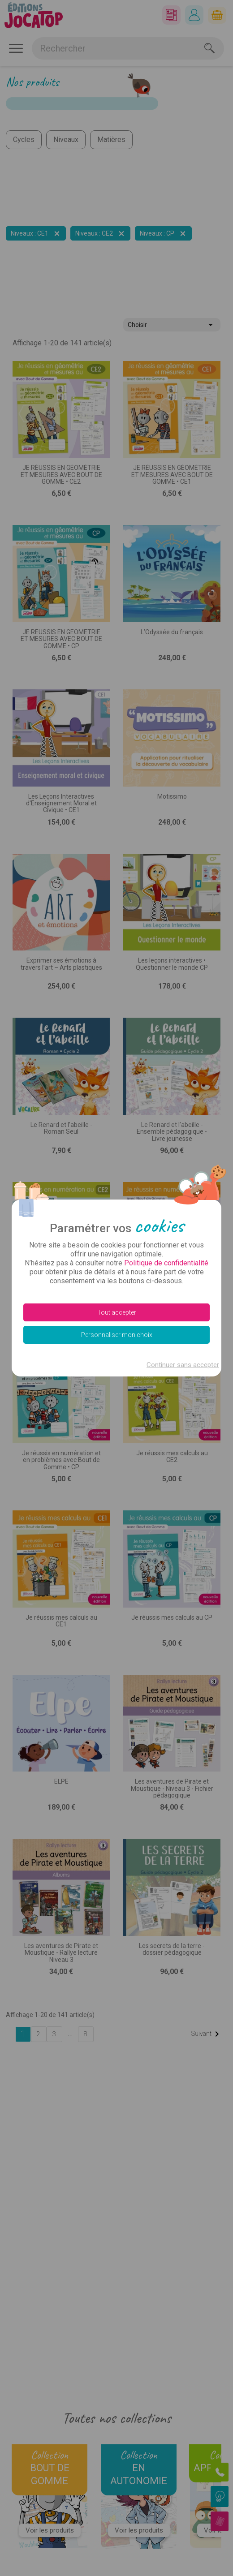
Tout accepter (116, 1312)
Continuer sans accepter (183, 1365)
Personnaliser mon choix (116, 1334)
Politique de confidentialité (166, 1263)
